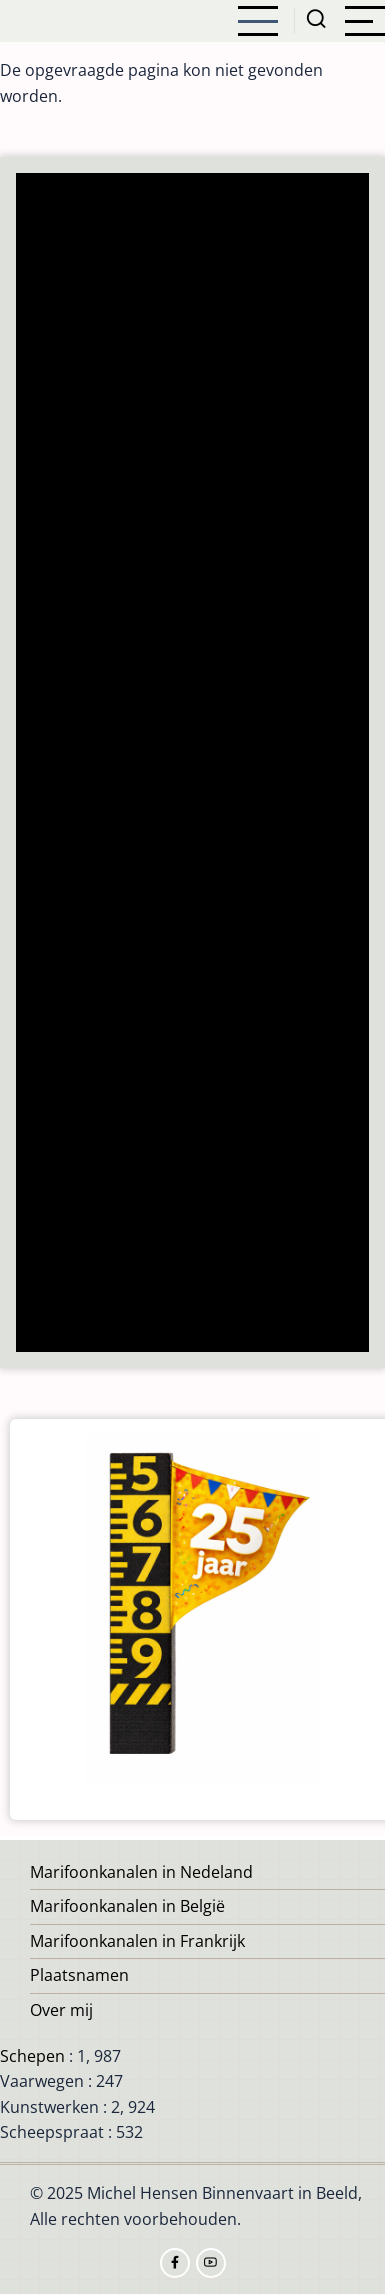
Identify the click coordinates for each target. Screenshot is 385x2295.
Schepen (32, 2056)
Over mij (61, 2010)
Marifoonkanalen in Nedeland (141, 1872)
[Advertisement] (193, 764)
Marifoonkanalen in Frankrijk (137, 1941)
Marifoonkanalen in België (127, 1906)
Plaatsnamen (79, 1975)
